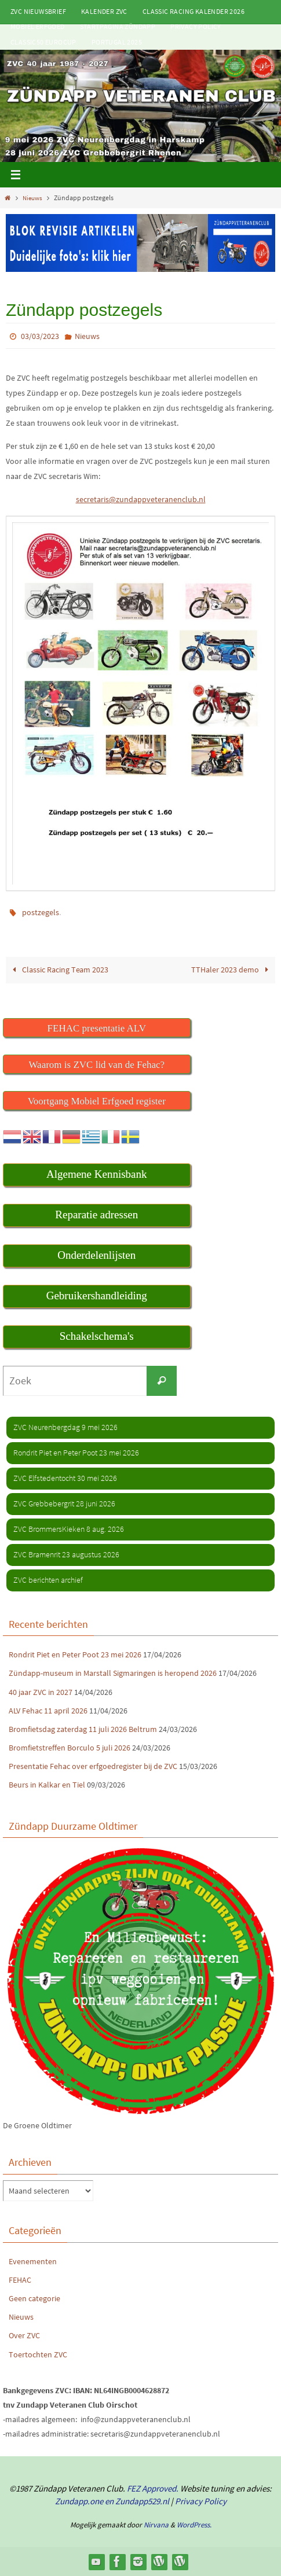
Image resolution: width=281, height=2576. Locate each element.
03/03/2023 (40, 336)
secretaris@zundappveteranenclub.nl (141, 499)
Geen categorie (34, 2298)
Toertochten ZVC (38, 2354)
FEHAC (20, 2280)
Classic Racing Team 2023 (58, 969)
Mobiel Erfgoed (37, 26)
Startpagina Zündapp (118, 26)
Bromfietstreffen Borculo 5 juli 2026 (69, 1747)
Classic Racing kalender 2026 (193, 11)
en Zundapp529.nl (136, 2501)
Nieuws (34, 198)
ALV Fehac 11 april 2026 (48, 1710)
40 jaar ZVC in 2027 (40, 1692)
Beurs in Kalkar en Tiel (47, 1785)
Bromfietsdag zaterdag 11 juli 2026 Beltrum (83, 1729)
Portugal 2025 (117, 42)
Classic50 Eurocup (43, 42)
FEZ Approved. (152, 2488)
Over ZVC (24, 2335)
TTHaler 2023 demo (231, 969)
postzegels (40, 912)
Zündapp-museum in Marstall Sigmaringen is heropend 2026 (113, 1673)
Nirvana (156, 2525)
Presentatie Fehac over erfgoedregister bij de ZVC (93, 1766)
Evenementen (33, 2261)
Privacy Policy (195, 26)
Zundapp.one (79, 2501)
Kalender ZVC (104, 11)
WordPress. (194, 2525)
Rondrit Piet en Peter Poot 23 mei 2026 (75, 1654)
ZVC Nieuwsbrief (38, 11)
